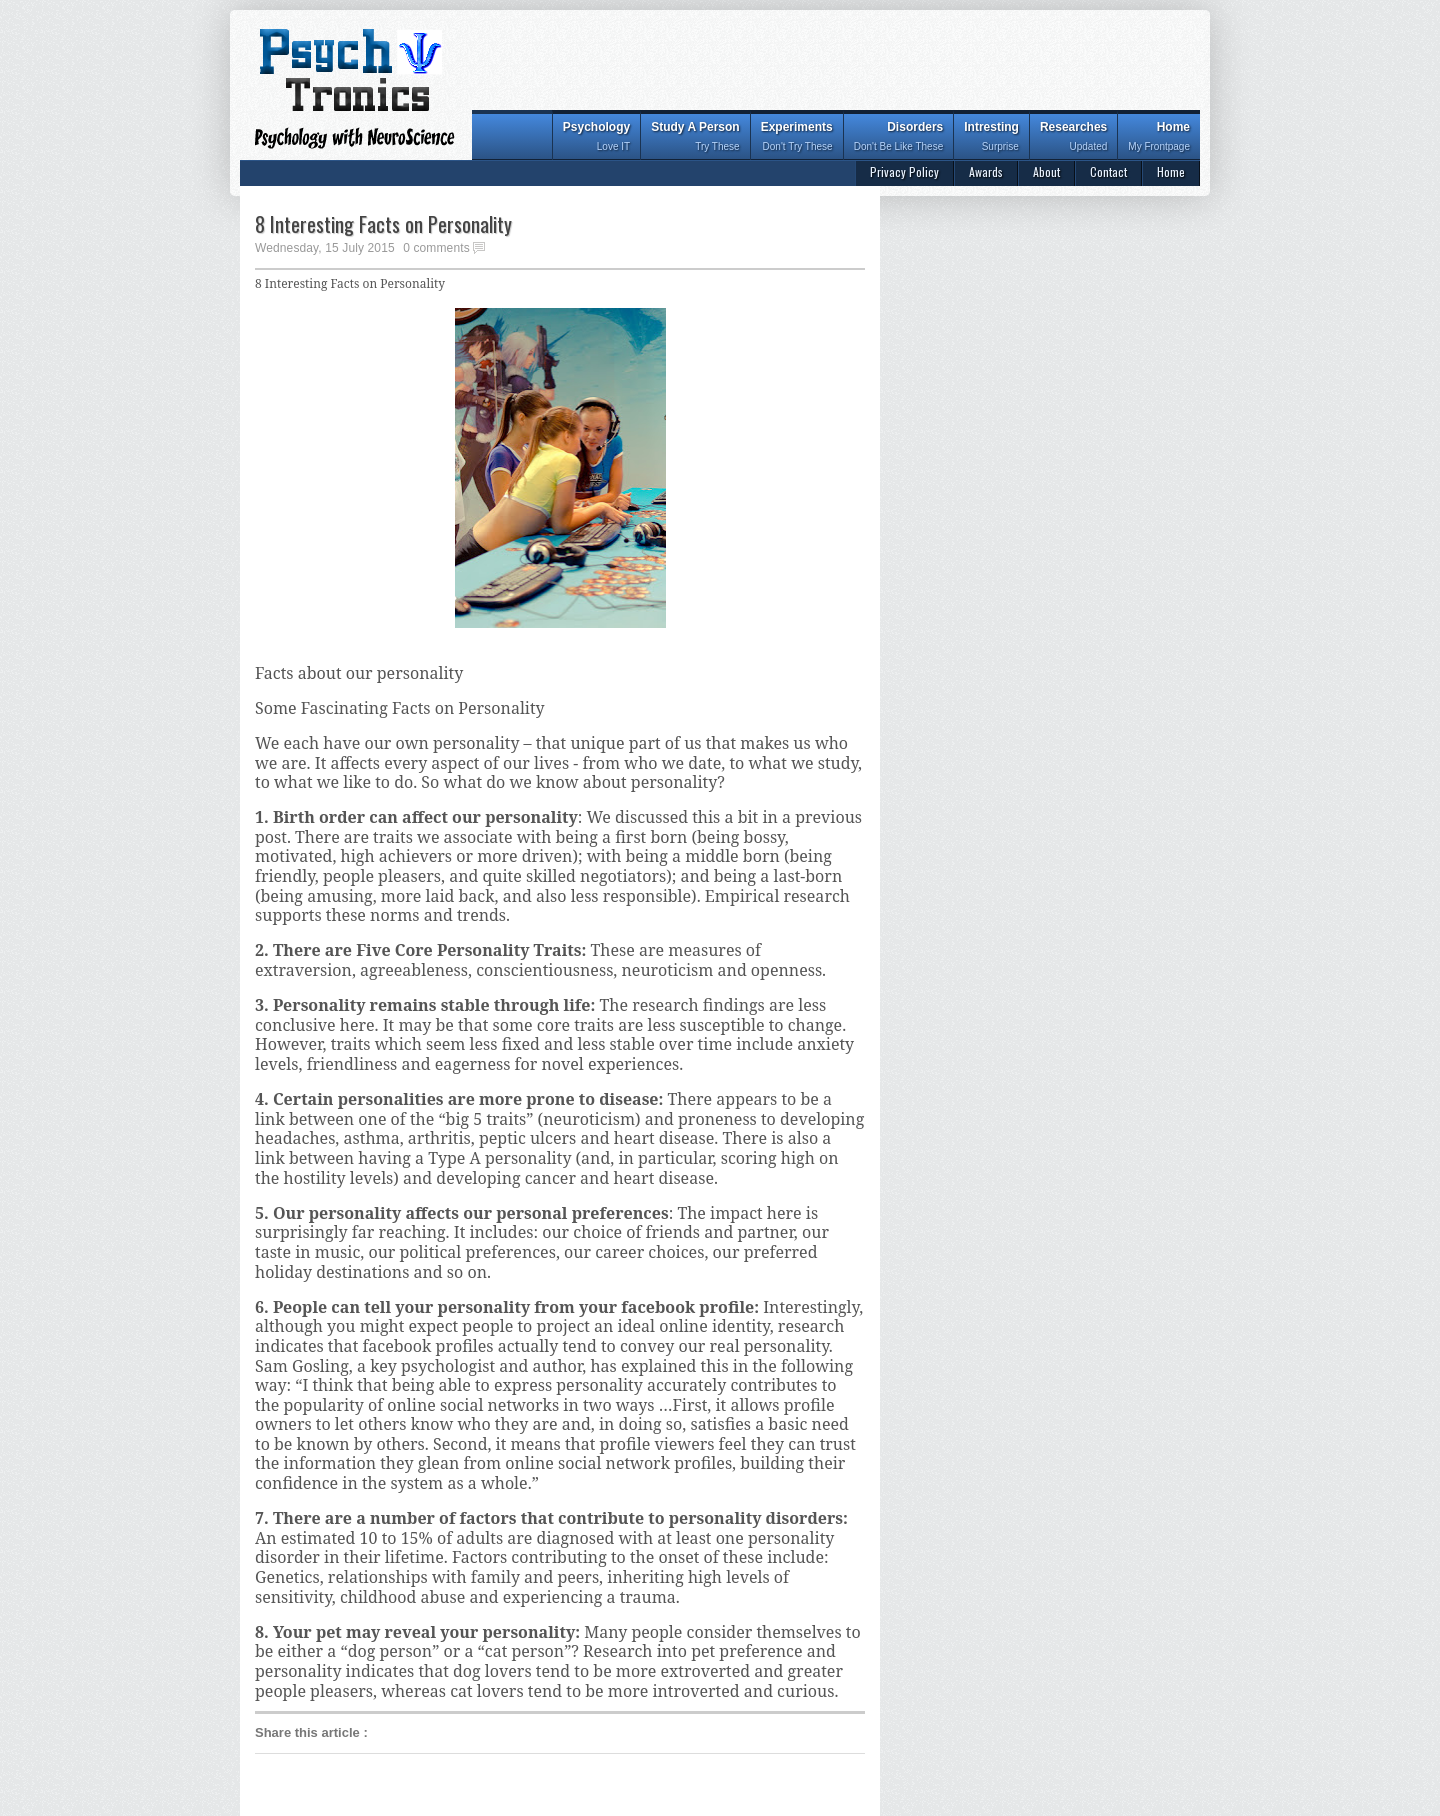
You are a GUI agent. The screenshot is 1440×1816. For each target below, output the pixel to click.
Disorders (899, 138)
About (1046, 171)
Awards (986, 171)
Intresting (991, 138)
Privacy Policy (904, 171)
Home (1159, 138)
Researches (1073, 138)
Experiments (797, 138)
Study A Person (695, 138)
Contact (1108, 171)
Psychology (596, 138)
